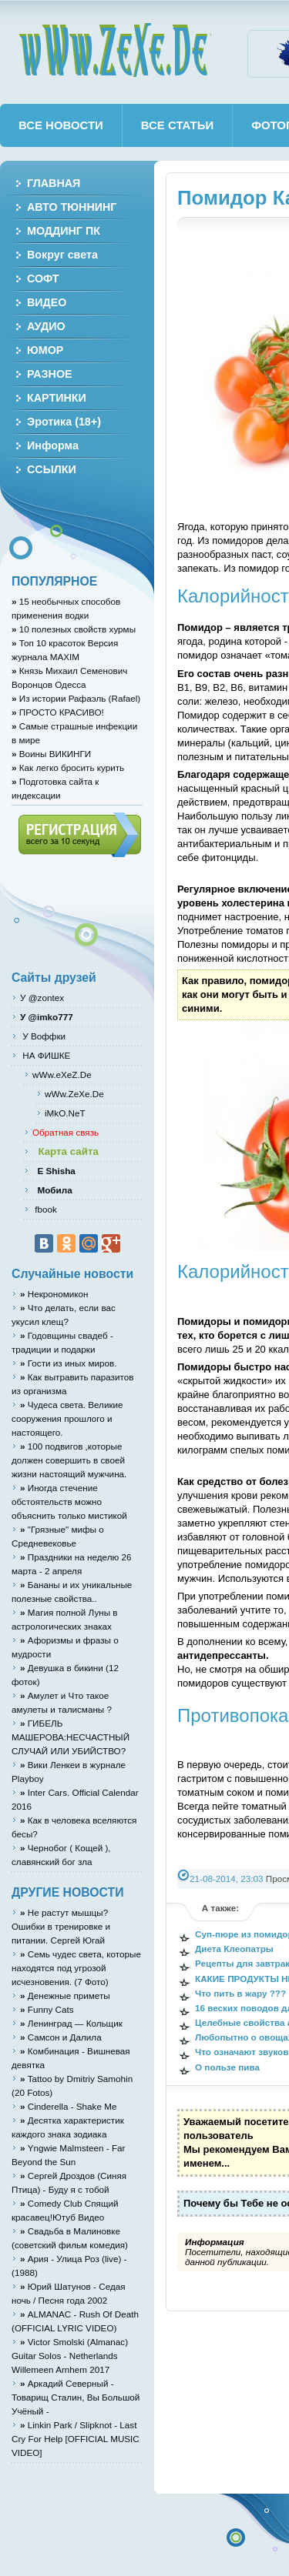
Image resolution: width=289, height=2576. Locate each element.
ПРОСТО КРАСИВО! (58, 712)
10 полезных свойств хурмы (74, 629)
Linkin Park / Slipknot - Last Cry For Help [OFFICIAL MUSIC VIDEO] (75, 2439)
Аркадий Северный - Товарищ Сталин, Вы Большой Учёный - (75, 2397)
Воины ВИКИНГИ (51, 754)
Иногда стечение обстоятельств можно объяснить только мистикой (69, 1501)
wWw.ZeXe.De (114, 50)
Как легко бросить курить (68, 767)
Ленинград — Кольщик (71, 2023)
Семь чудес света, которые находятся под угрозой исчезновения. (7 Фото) (76, 1968)
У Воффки (43, 1036)
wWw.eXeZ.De (62, 1074)
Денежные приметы (65, 1995)
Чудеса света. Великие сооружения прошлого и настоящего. (67, 1418)
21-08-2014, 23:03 (227, 1879)
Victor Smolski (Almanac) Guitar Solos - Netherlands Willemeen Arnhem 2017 (70, 2355)
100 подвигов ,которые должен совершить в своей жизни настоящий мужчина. (69, 1460)
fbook (44, 1209)
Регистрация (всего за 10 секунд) (79, 835)
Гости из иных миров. (68, 1363)
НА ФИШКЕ (45, 1055)
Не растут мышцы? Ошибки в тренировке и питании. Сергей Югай (61, 1926)
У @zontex (42, 998)
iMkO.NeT (65, 1113)
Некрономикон (54, 1294)
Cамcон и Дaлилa (61, 2037)
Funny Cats (47, 2009)
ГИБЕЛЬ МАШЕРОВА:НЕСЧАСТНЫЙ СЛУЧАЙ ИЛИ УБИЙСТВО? (70, 1737)
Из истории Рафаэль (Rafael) (76, 698)
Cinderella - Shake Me (68, 2106)
